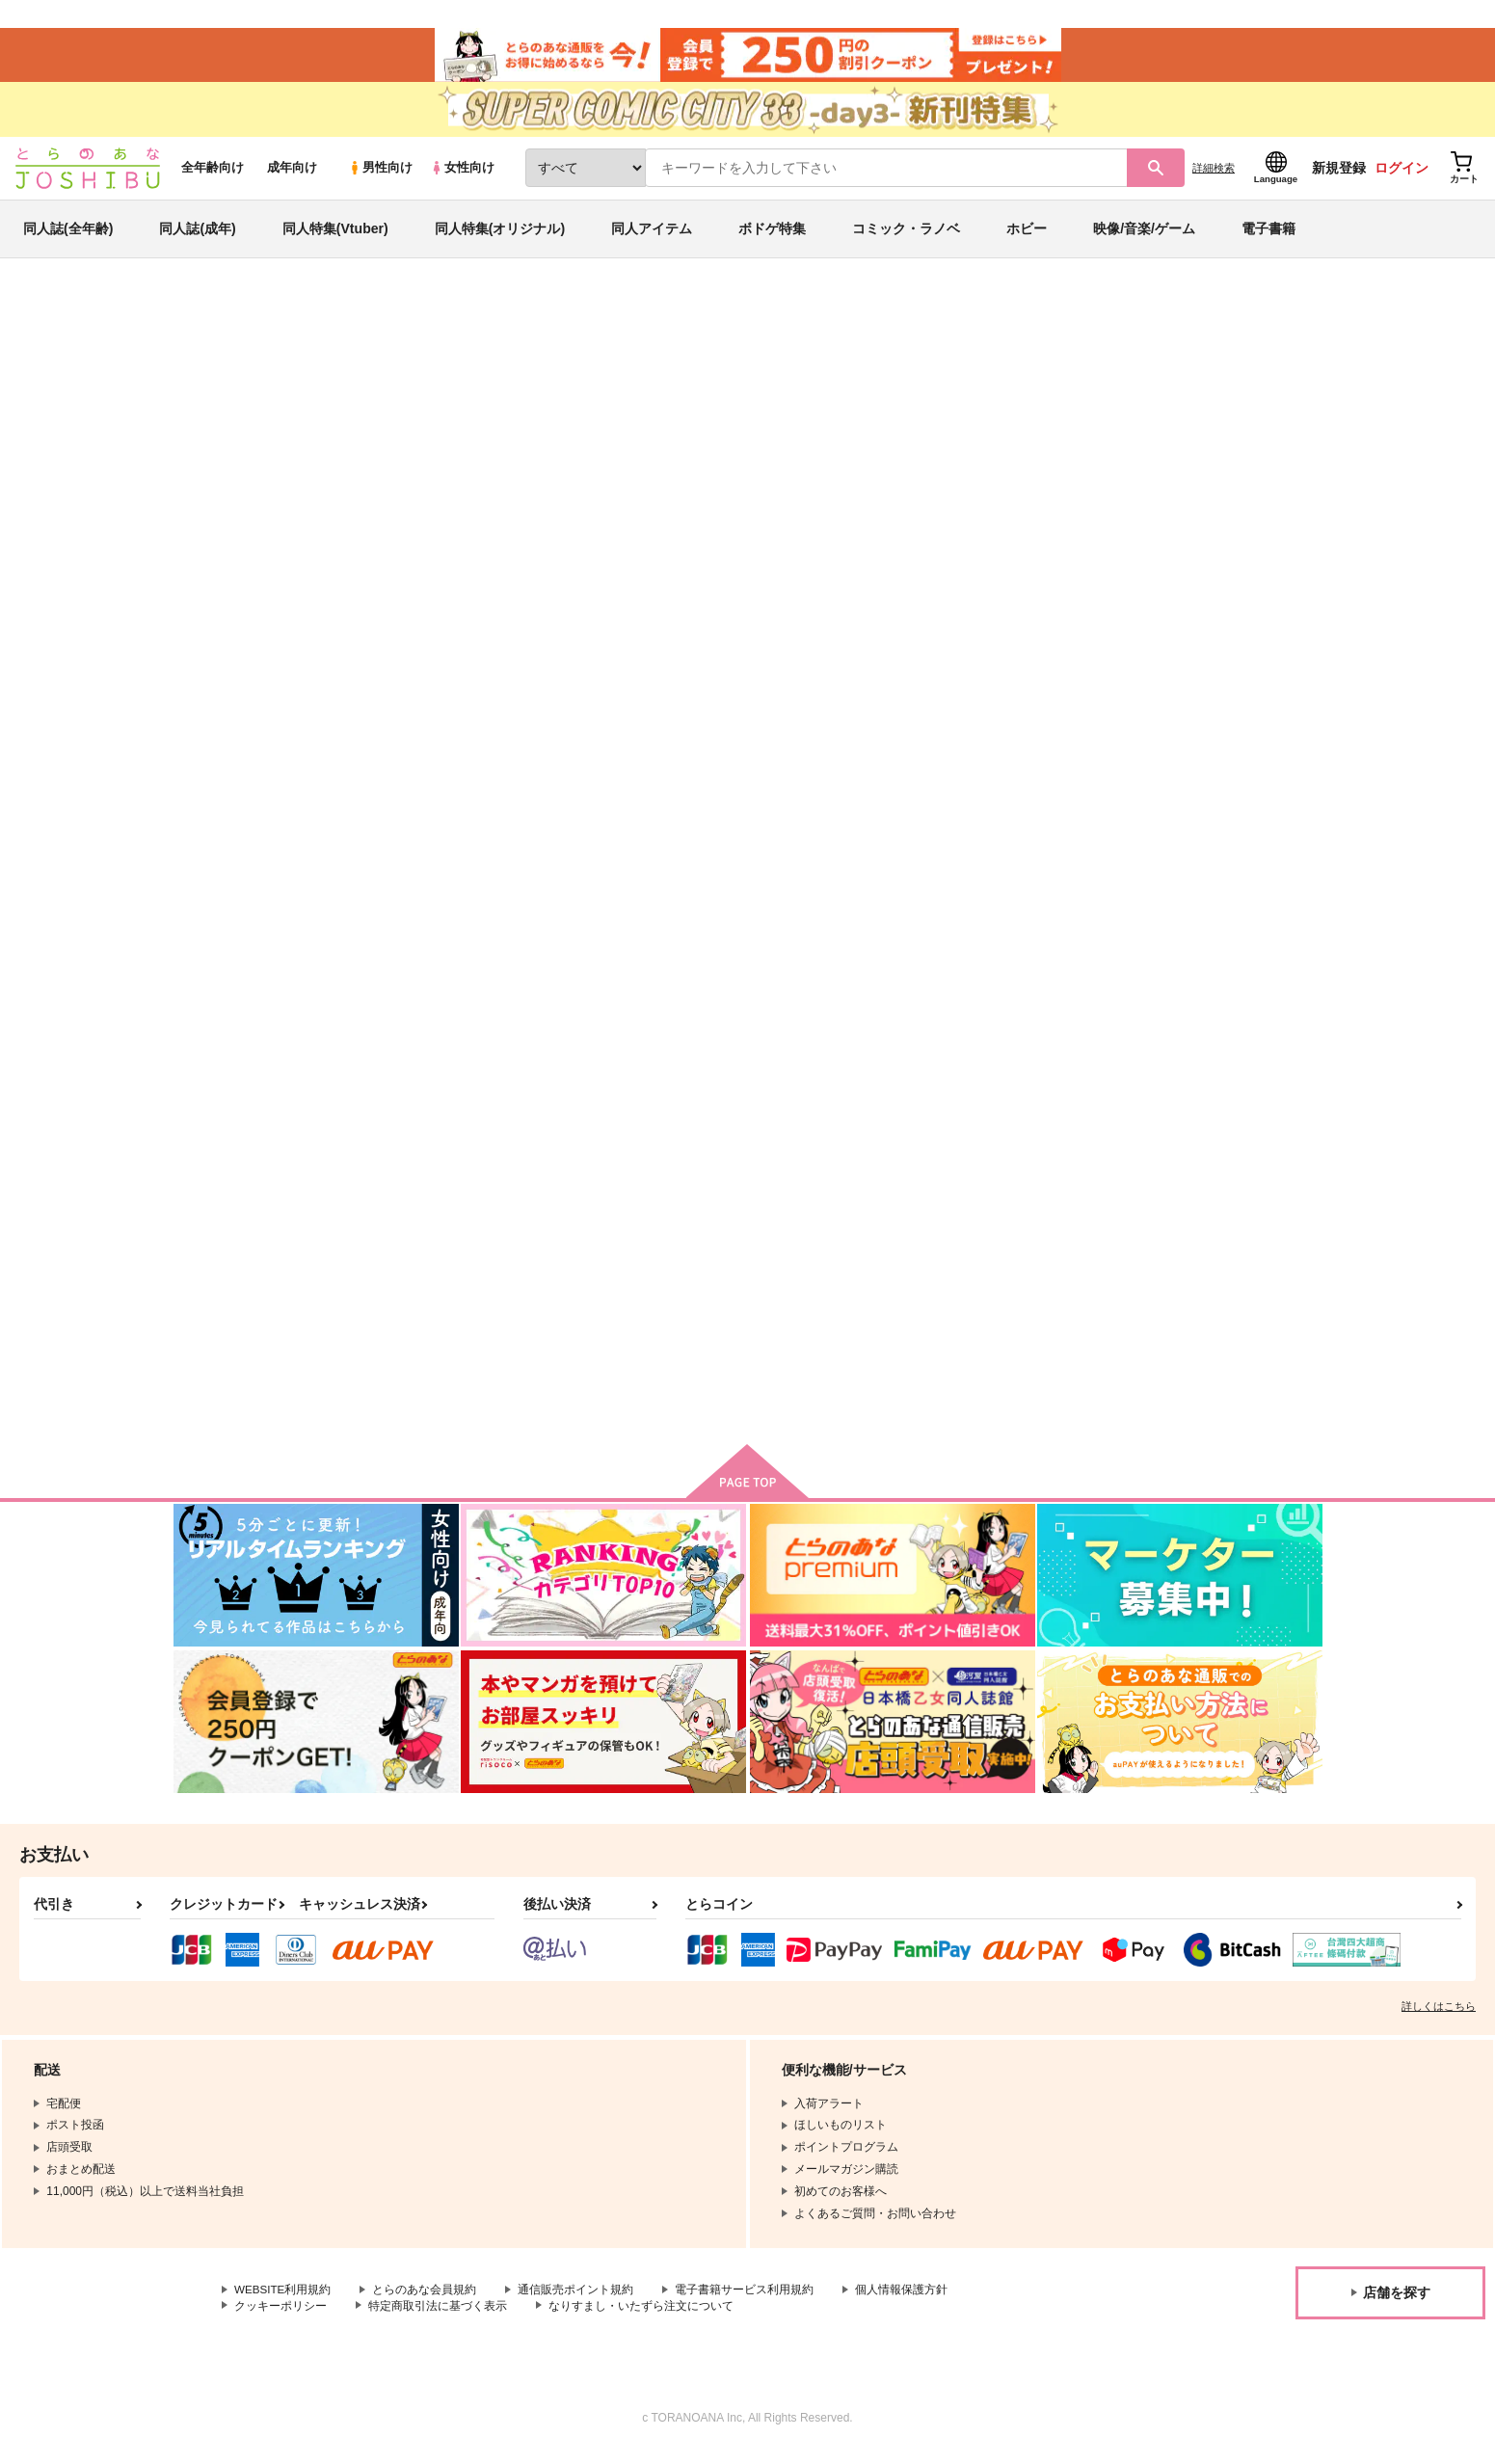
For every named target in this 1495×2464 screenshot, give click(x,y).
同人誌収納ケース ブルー (840, 813)
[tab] (498, 498)
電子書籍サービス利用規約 (746, 2301)
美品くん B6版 (1188, 1249)
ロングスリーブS (1006, 1249)
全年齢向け (212, 175)
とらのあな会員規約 (426, 2301)
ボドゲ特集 (772, 235)
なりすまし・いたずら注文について (641, 2317)
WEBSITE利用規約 (283, 2301)
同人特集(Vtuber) (335, 235)
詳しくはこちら (1439, 2017)
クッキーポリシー (280, 2317)
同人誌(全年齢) (68, 235)
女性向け (462, 175)
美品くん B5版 (621, 1249)
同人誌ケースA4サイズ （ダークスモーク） (736, 410)
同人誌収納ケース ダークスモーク (1001, 410)
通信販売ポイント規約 (577, 2301)
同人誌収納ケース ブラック (1035, 813)
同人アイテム (651, 235)
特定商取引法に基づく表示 (437, 2317)
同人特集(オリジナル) (500, 235)
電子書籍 (1268, 235)
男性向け (380, 175)
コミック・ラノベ (906, 235)
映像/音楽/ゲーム (1144, 235)
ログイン (1401, 174)
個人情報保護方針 (903, 2301)
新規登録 (1339, 174)
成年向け (292, 175)
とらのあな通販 (210, 319)
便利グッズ (1181, 410)
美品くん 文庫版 (815, 1249)
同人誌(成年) (197, 235)
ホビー (1026, 235)
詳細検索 (1213, 174)
